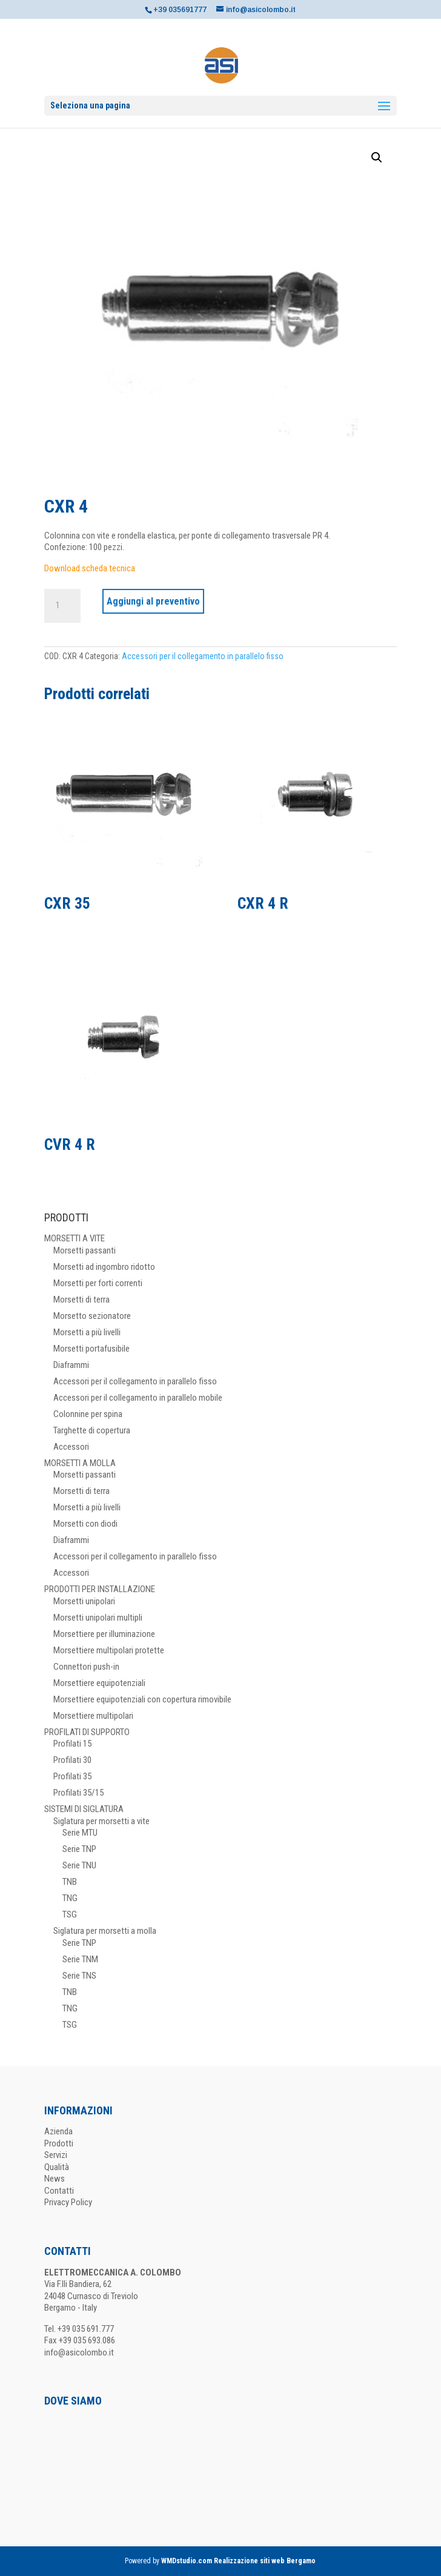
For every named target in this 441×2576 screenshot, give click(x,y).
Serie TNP (79, 1849)
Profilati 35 (72, 1776)
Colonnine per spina (87, 1414)
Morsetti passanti (84, 1250)
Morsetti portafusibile (91, 1348)
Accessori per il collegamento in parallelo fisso (203, 656)
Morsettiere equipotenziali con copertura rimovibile (142, 1699)
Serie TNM (80, 1959)
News (54, 2178)
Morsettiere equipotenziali (99, 1683)
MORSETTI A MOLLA (80, 1463)
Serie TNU (79, 1865)
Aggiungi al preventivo (153, 601)
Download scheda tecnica (89, 568)
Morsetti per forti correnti (97, 1283)
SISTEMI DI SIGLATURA (84, 1809)
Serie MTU (80, 1832)
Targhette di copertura (91, 1430)
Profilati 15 (72, 1743)
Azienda (58, 2131)
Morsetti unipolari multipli (97, 1617)
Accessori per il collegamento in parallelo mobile (137, 1397)
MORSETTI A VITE (74, 1238)
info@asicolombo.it (79, 2352)
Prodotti (58, 2143)
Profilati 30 (72, 1759)
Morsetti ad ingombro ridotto (104, 1266)
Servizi (55, 2154)
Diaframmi (71, 1364)
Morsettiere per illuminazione (104, 1633)
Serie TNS (79, 1975)
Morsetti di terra (81, 1299)
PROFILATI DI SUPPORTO (87, 1732)
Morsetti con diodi (85, 1523)
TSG (69, 1914)
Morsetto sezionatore (92, 1315)
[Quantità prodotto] (62, 606)
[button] (377, 157)
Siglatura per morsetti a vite (101, 1821)
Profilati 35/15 (78, 1792)
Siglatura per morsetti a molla (104, 1930)
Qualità (56, 2167)
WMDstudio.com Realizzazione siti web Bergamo (238, 2561)
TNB (69, 1881)
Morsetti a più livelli (87, 1332)
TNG (70, 1898)
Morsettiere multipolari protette (108, 1650)
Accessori (71, 1446)
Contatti (59, 2190)
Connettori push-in (86, 1666)
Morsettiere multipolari (93, 1715)
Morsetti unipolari (84, 1601)
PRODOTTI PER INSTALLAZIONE (99, 1589)
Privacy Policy (68, 2202)
